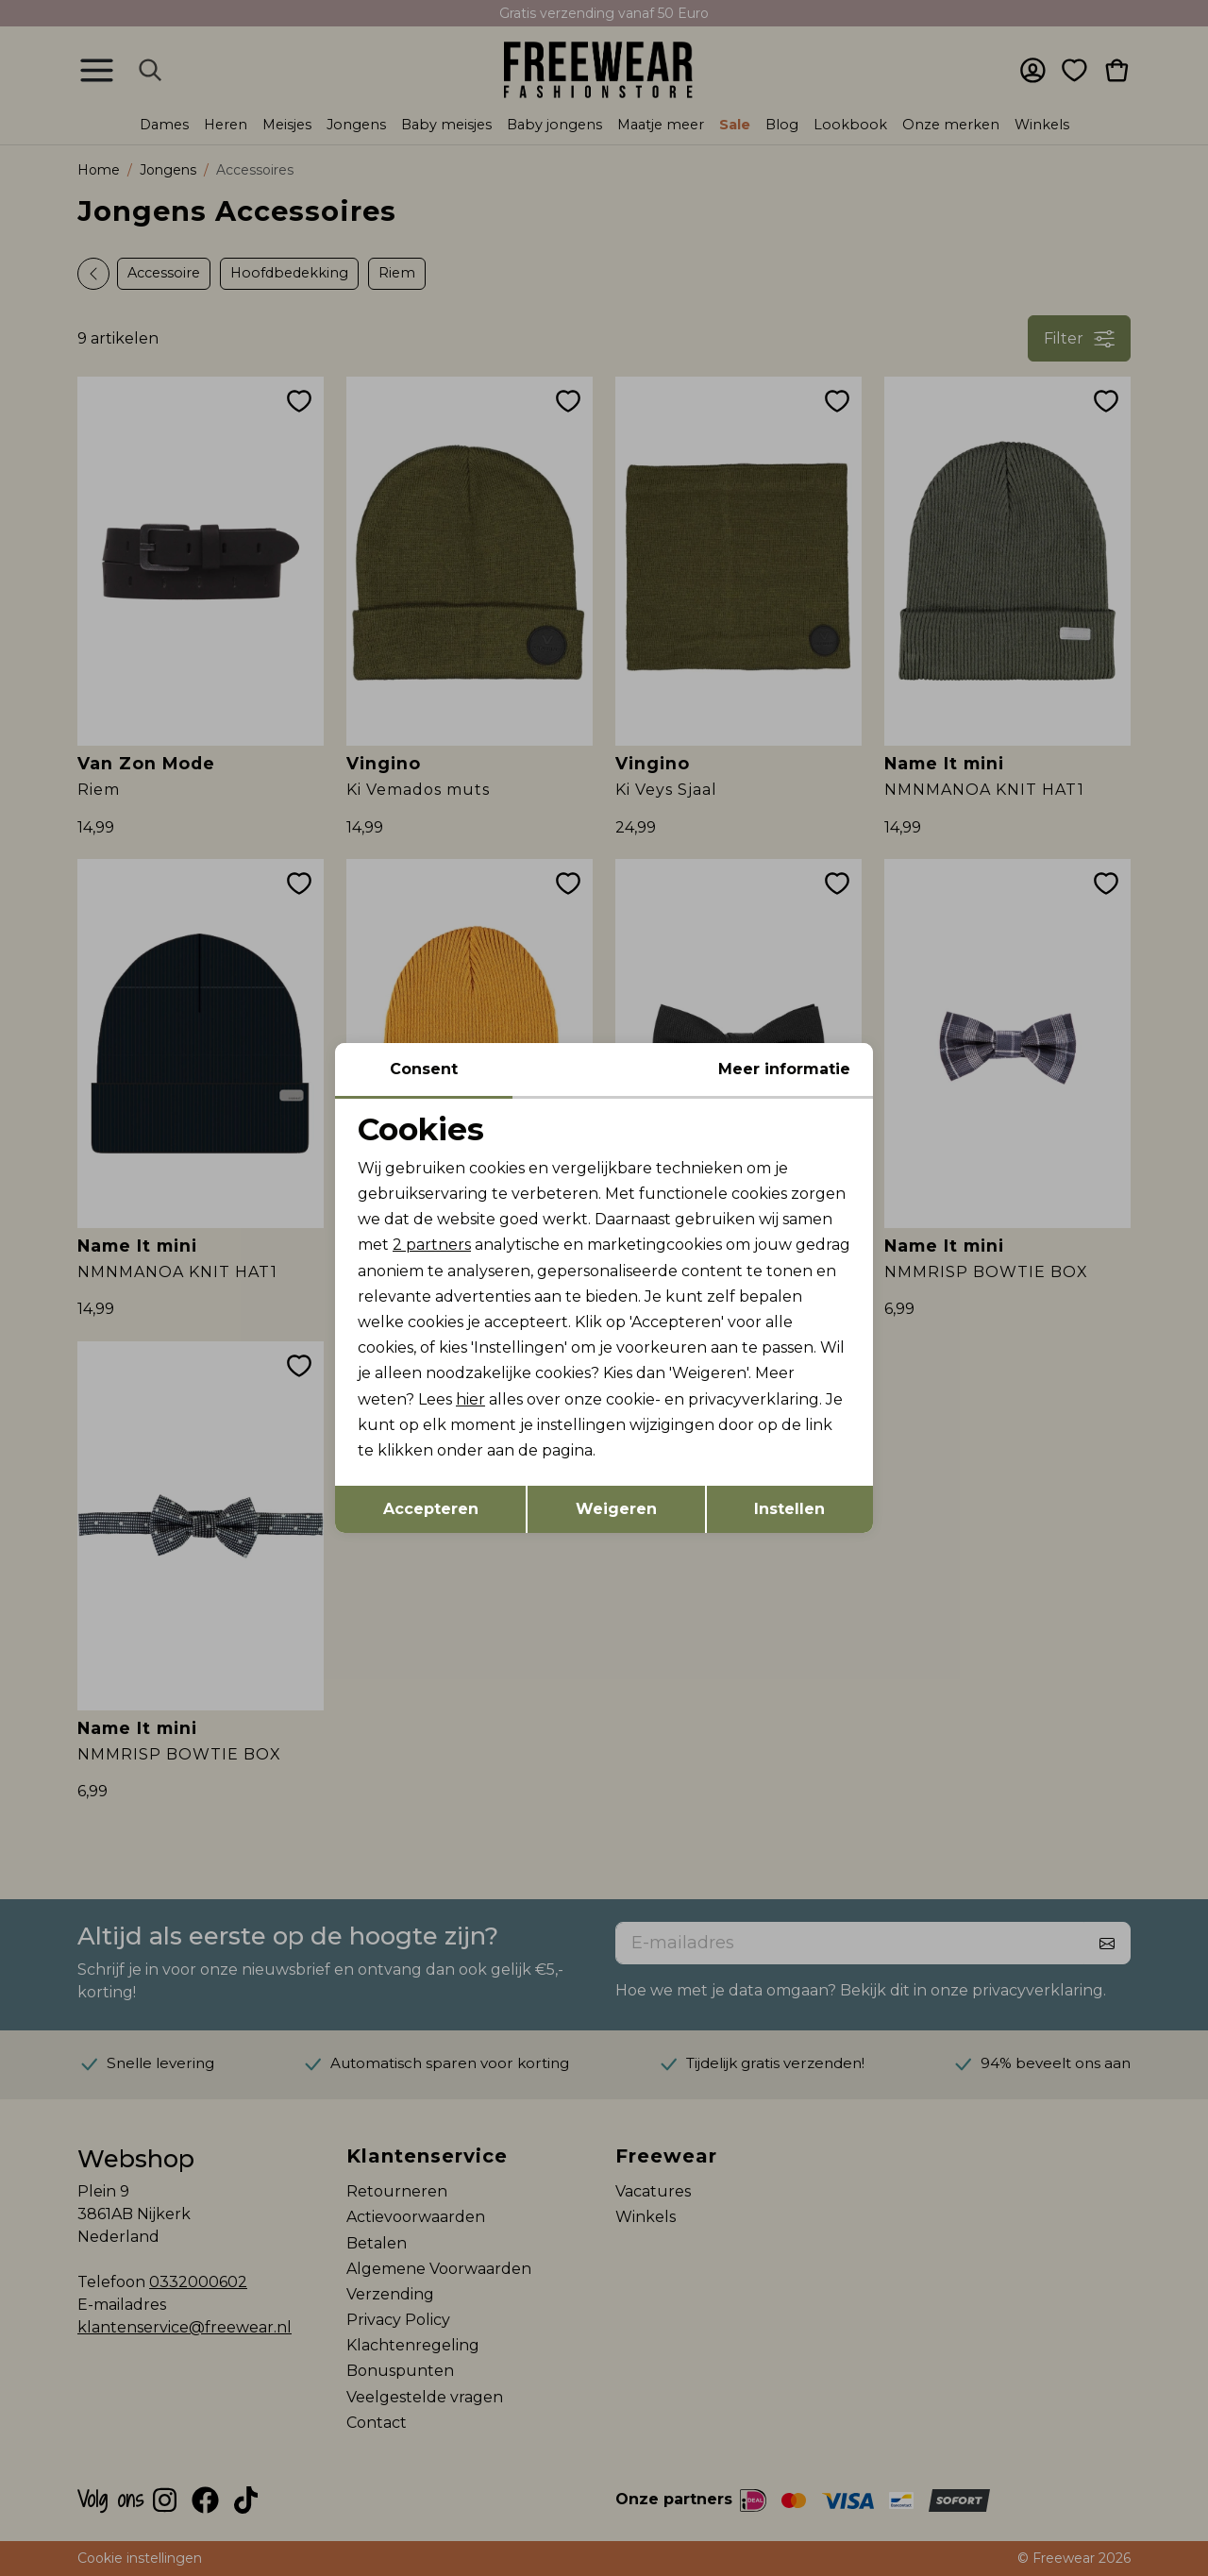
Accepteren (430, 1509)
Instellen (789, 1509)
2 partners (432, 1245)
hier (470, 1399)
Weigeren (616, 1509)
